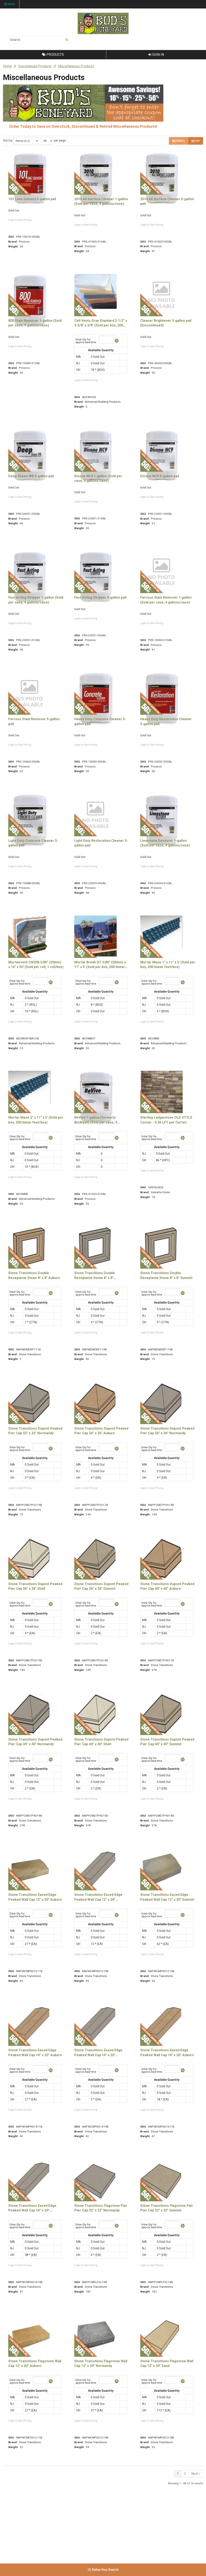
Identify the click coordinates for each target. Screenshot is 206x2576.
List (195, 141)
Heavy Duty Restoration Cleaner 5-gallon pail (166, 722)
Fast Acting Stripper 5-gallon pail (100, 597)
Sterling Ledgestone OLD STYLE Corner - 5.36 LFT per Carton (166, 1120)
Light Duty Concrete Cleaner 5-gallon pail (33, 843)
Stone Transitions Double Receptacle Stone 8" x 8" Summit (166, 1275)
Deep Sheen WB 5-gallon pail (31, 476)
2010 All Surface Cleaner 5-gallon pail (167, 201)
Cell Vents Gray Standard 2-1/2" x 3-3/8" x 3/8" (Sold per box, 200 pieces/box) (100, 323)
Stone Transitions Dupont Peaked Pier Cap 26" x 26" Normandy (167, 1431)
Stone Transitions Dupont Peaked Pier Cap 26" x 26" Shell (35, 1586)
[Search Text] (40, 40)
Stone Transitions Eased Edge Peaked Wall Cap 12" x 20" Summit (167, 1897)
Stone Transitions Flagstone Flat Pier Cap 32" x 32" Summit (166, 2208)
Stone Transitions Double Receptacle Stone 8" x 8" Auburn (34, 1275)
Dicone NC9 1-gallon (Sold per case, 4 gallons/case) (98, 478)
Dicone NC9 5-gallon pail (159, 476)
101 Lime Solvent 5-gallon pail (32, 199)
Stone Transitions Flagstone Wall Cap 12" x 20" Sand (166, 2363)
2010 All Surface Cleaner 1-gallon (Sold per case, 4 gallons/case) (101, 201)
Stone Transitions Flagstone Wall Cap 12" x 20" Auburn (34, 2363)
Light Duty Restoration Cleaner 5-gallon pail (101, 843)
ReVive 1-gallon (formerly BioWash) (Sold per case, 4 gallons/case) (95, 1120)
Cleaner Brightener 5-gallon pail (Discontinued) (165, 323)
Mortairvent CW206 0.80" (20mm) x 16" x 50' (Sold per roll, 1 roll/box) (35, 965)
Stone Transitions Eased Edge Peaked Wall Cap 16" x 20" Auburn (167, 2053)
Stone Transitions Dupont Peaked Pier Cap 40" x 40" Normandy (35, 1742)
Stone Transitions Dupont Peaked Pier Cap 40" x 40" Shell (101, 1742)
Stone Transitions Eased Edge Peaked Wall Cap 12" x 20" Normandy (98, 1897)
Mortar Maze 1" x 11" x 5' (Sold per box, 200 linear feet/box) (167, 965)
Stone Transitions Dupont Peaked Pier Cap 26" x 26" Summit (101, 1586)
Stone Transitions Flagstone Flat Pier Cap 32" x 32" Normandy (100, 2208)
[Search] (67, 39)
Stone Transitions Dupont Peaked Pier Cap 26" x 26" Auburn (101, 1431)
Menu (9, 4)
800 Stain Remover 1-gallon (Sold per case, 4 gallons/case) (35, 323)
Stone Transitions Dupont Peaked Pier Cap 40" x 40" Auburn (167, 1586)
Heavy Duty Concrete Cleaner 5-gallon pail (100, 722)
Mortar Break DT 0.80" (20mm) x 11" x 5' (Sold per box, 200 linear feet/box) (100, 965)
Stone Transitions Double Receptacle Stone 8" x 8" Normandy (94, 1275)
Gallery (178, 141)
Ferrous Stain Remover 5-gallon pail (34, 722)
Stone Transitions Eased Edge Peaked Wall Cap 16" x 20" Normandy (32, 2208)
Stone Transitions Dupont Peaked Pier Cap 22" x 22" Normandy (35, 1431)
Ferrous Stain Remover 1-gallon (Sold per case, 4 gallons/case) (166, 600)
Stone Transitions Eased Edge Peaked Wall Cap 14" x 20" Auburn (35, 2053)
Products (53, 54)
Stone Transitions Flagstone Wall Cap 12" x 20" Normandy (100, 2363)
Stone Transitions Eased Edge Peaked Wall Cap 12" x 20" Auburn (35, 1897)
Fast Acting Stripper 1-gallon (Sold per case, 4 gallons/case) (35, 600)
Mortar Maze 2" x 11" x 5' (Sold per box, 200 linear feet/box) (35, 1120)
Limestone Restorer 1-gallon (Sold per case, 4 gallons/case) (165, 843)
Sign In (156, 54)
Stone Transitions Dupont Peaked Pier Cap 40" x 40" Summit (167, 1742)
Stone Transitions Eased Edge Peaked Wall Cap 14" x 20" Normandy (98, 2053)
